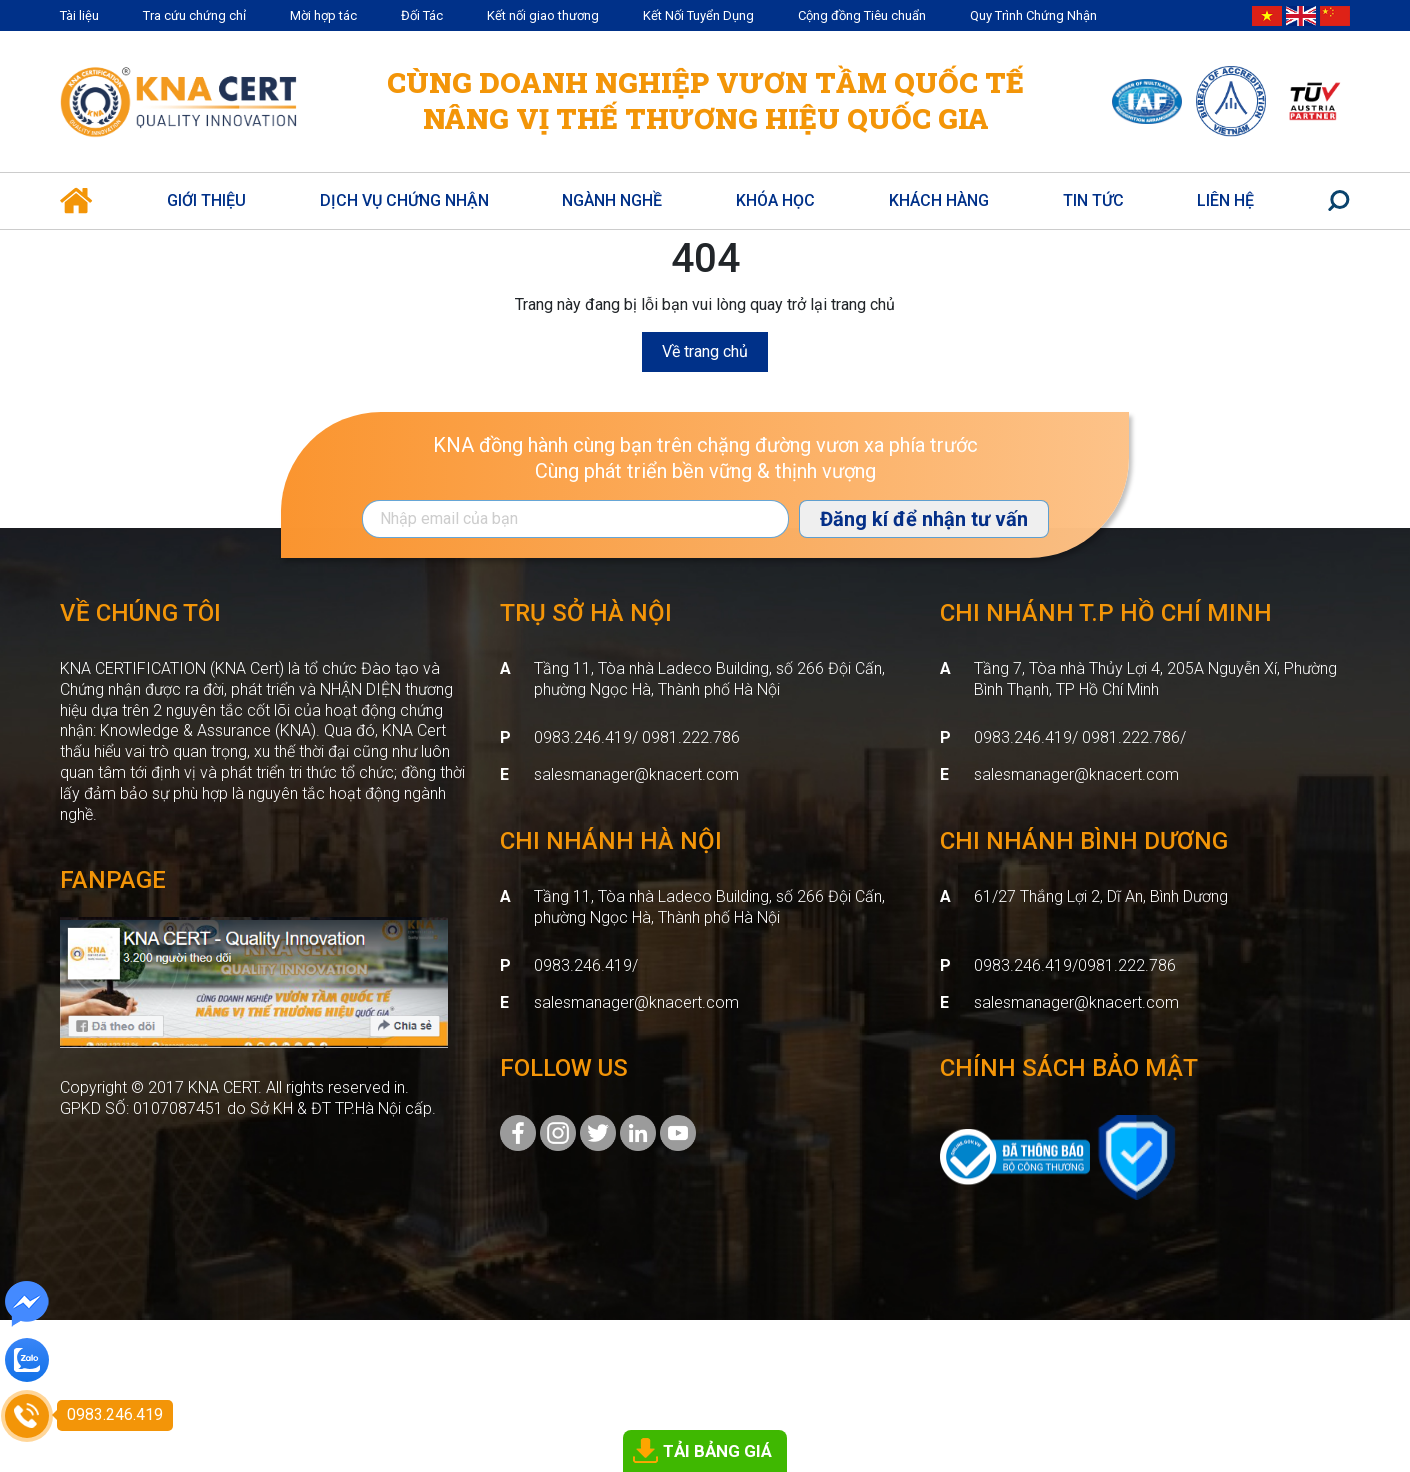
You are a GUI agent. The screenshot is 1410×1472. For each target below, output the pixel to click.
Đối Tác (422, 15)
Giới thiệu (206, 200)
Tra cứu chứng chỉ (194, 15)
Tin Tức (1093, 200)
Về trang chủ (705, 351)
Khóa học (775, 200)
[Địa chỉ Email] (575, 519)
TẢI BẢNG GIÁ (717, 1451)
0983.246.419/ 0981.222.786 (637, 737)
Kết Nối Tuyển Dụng (698, 15)
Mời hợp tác (323, 15)
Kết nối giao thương (543, 15)
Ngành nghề (612, 200)
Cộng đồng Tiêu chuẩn (862, 15)
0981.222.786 (1127, 965)
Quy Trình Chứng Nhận (1033, 15)
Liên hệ (1225, 200)
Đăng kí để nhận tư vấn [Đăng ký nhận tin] (924, 519)
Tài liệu (79, 15)
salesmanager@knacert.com (636, 774)
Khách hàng (939, 200)
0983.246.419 (583, 965)
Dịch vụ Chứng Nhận (404, 200)
